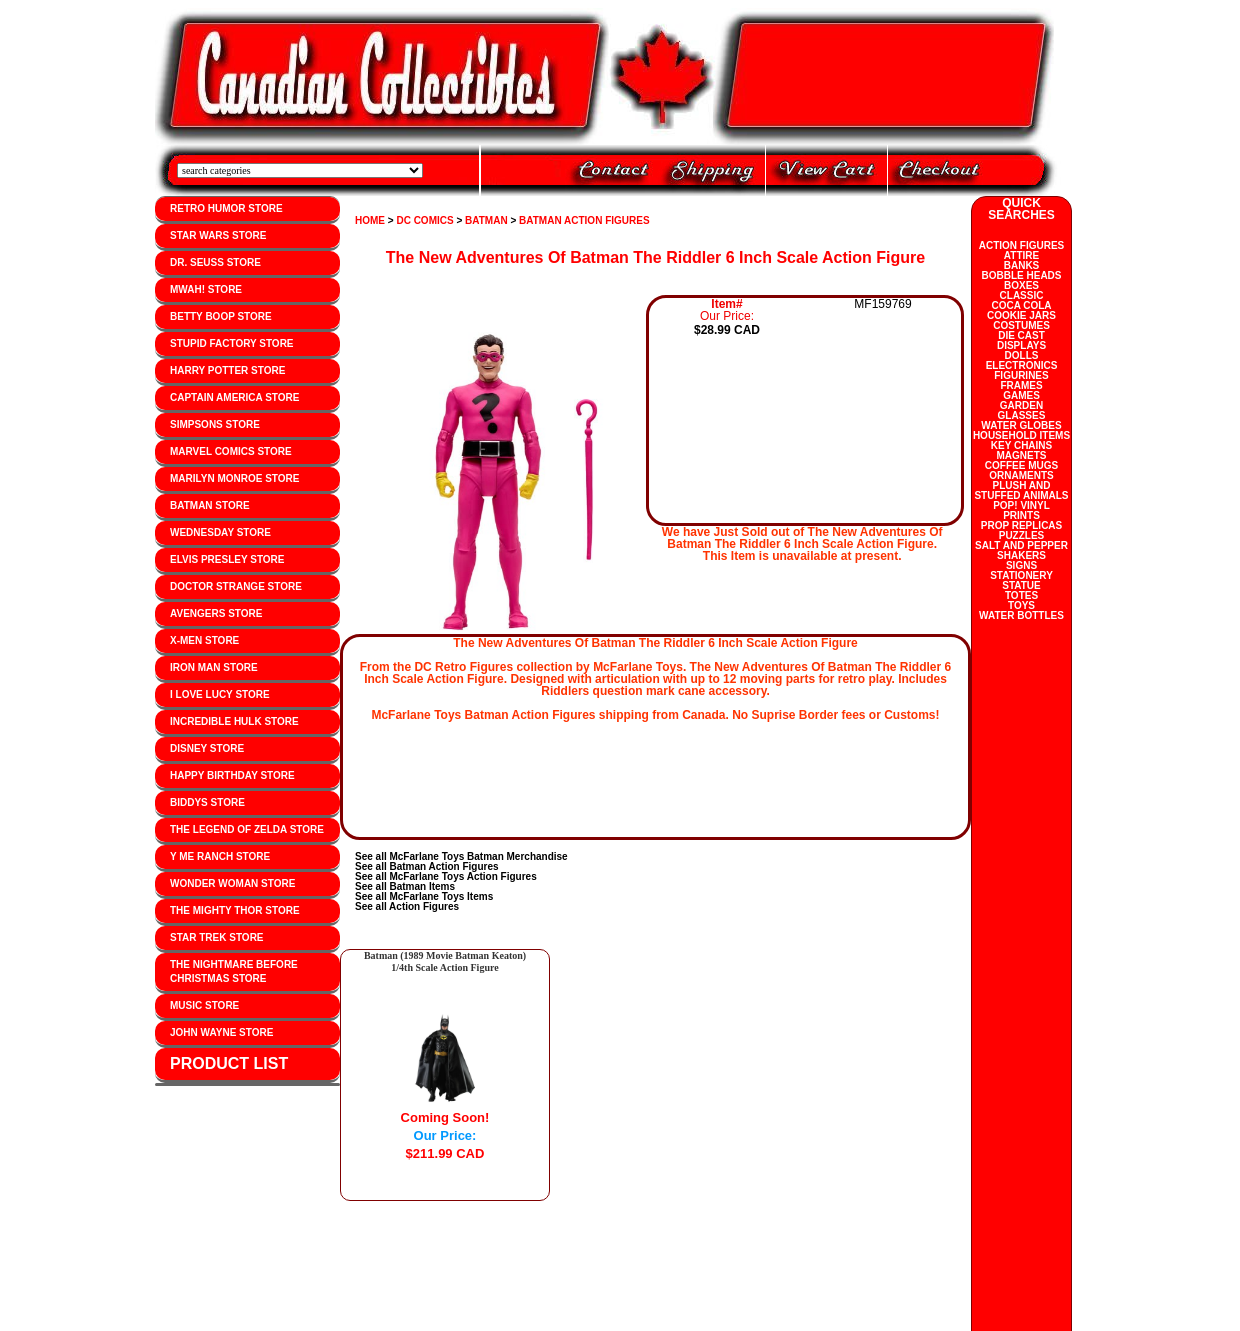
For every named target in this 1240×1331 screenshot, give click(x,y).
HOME (370, 220)
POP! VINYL (1021, 505)
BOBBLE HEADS (1021, 275)
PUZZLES (1022, 535)
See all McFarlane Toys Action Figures (446, 876)
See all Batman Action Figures (427, 866)
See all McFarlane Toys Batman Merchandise (461, 856)
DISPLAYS (1021, 345)
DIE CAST (1021, 335)
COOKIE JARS (1021, 315)
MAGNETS (1022, 455)
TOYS (1021, 605)
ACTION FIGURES (1022, 245)
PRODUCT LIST (229, 1063)
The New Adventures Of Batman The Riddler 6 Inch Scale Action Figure (655, 257)
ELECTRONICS (1022, 365)
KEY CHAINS (1022, 445)
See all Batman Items (405, 886)
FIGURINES (1021, 375)
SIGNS (1021, 565)
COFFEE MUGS (1021, 465)
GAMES (1021, 395)
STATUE (1021, 585)
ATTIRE (1021, 255)
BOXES (1021, 285)
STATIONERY (1021, 575)
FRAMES (1021, 385)
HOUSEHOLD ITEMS (1021, 435)
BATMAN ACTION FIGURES (584, 220)
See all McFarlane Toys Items (424, 896)
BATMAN (486, 220)
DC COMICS (424, 220)
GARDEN (1021, 405)
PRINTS (1021, 515)
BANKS (1022, 265)
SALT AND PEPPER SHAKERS (1021, 550)
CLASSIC (1022, 295)
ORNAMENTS (1021, 475)
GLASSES (1022, 415)
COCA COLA (1021, 305)
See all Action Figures (407, 906)
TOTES (1021, 595)
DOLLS (1022, 355)
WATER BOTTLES (1021, 615)
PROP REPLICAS (1022, 525)
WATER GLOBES (1021, 425)
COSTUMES (1021, 325)
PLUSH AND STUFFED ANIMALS (1021, 490)
